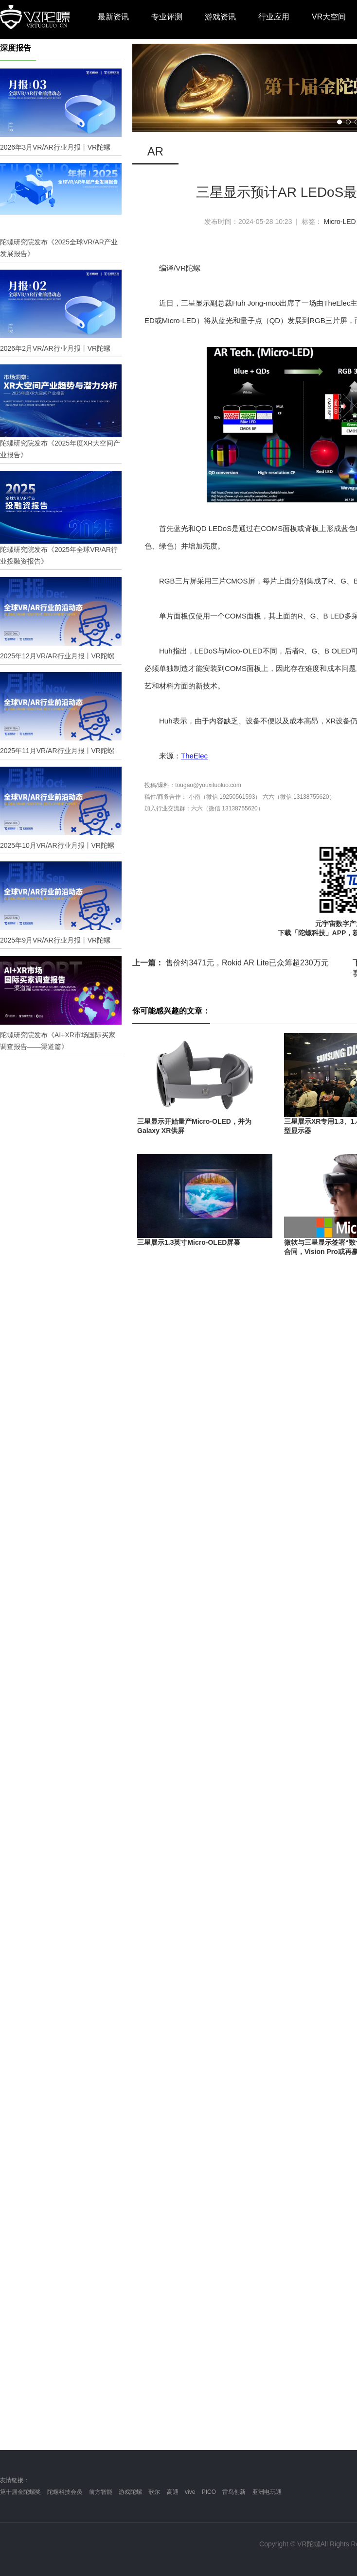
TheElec (194, 756)
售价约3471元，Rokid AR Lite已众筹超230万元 (230, 963)
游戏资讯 (220, 17)
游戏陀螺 (130, 2492)
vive (190, 2492)
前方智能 (100, 2492)
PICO (209, 2492)
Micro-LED (340, 221)
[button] (339, 122)
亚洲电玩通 (267, 2492)
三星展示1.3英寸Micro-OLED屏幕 (188, 1242)
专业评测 (166, 17)
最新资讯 (113, 17)
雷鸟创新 (234, 2492)
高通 (172, 2492)
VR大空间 (329, 17)
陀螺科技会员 (64, 2492)
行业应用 (273, 17)
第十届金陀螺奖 (20, 2492)
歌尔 (154, 2492)
